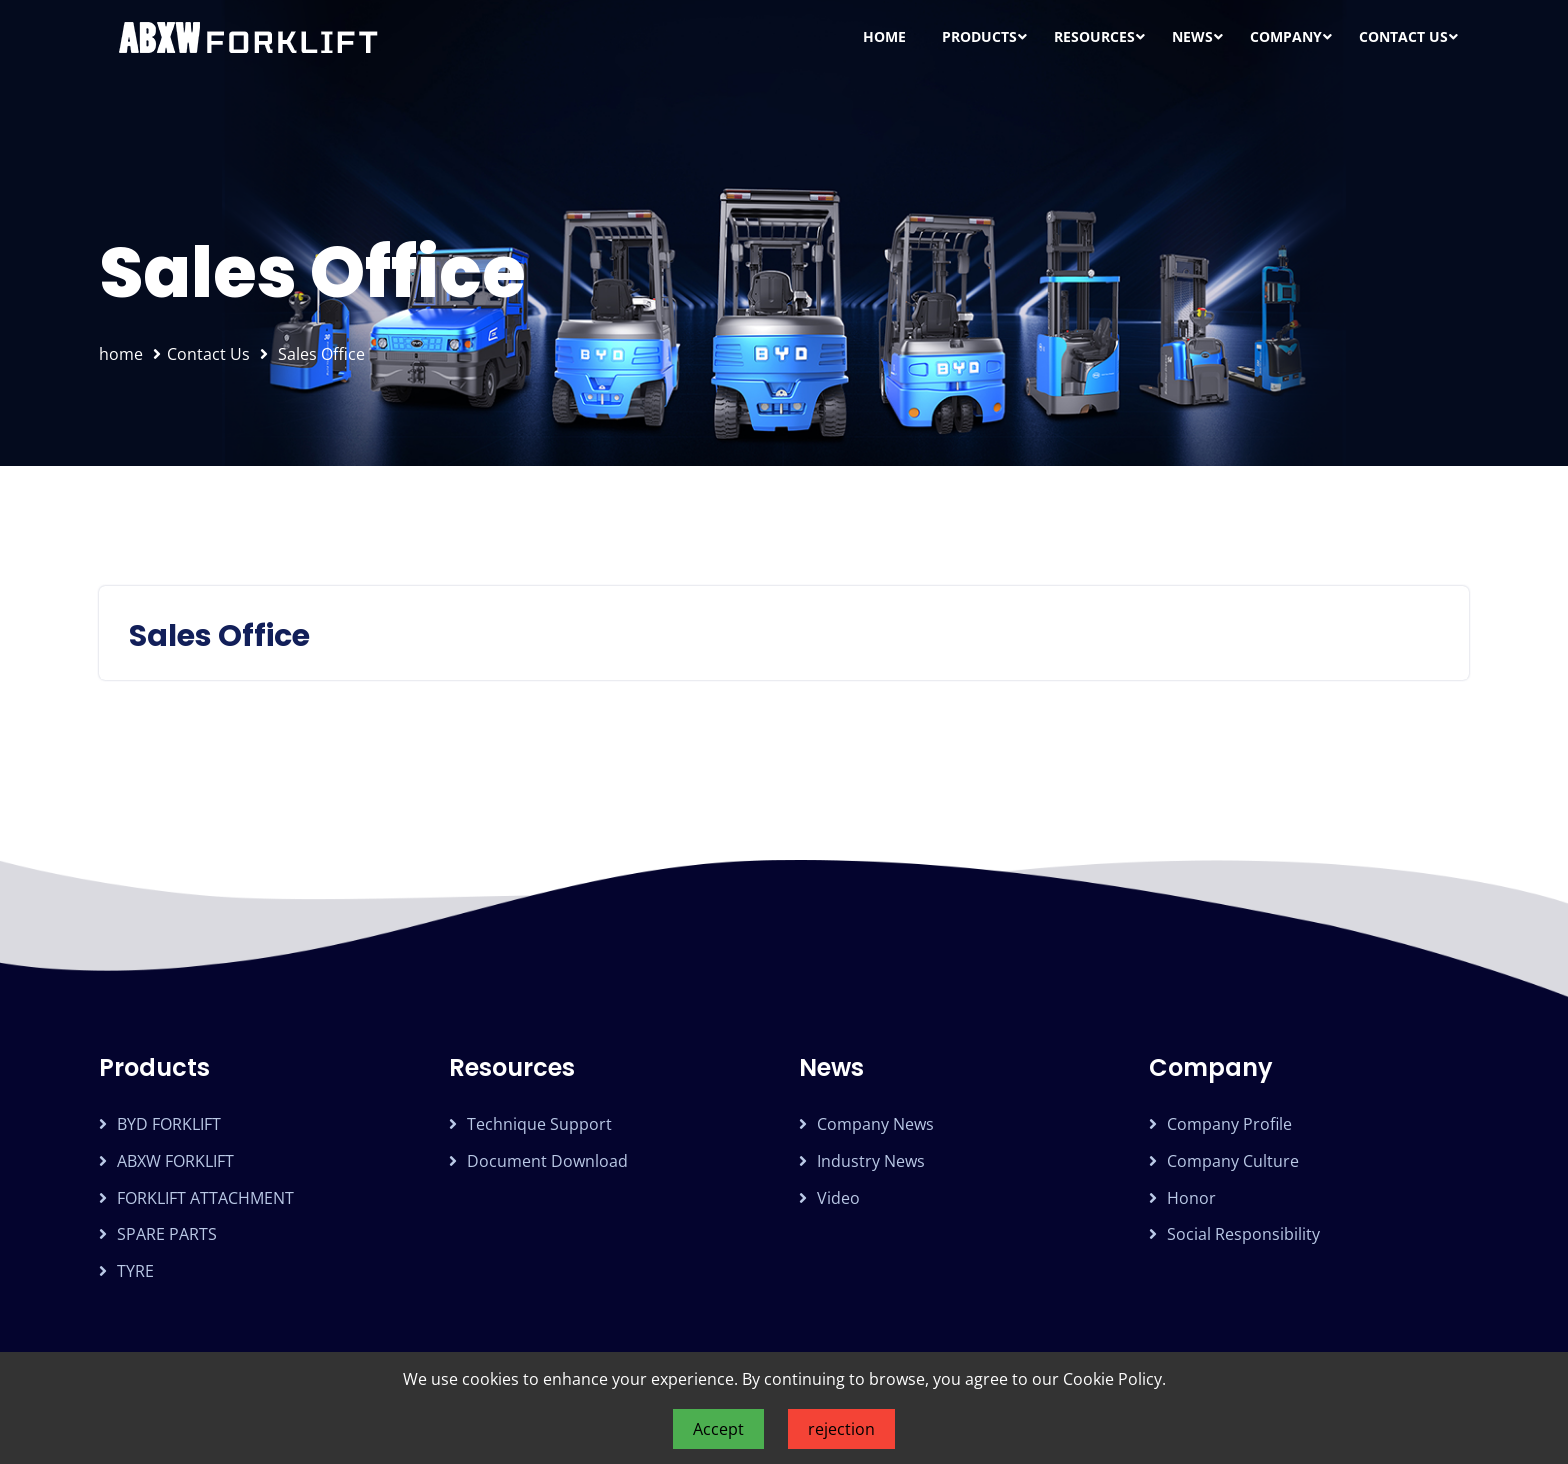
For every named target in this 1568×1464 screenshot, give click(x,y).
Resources (1094, 36)
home (121, 354)
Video (838, 1198)
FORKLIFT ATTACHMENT (205, 1198)
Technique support (539, 1124)
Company (1286, 36)
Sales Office (321, 354)
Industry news (871, 1161)
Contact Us (1403, 36)
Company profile (1229, 1124)
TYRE (135, 1271)
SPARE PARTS (167, 1234)
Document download (547, 1161)
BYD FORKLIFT (169, 1124)
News (1192, 36)
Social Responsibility (1243, 1234)
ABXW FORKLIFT (175, 1161)
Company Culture (1233, 1161)
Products (979, 36)
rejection (841, 1429)
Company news (875, 1124)
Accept (718, 1429)
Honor (1191, 1198)
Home (884, 36)
